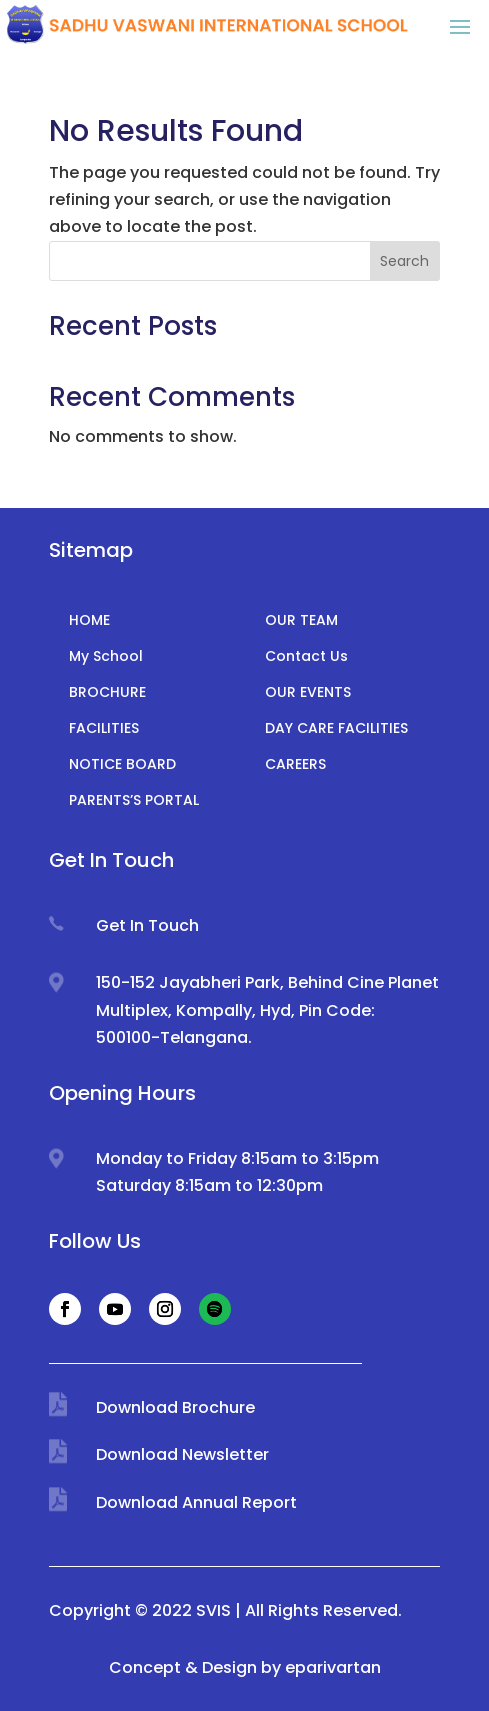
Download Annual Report (196, 1502)
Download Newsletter (182, 1454)
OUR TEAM (301, 620)
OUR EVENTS (308, 692)
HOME (89, 620)
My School (106, 656)
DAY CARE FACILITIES (336, 728)
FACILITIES (104, 728)
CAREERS (295, 764)
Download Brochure (175, 1407)
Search (404, 261)
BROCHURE (107, 692)
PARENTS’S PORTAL (134, 800)
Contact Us (306, 656)
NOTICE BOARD (122, 764)
